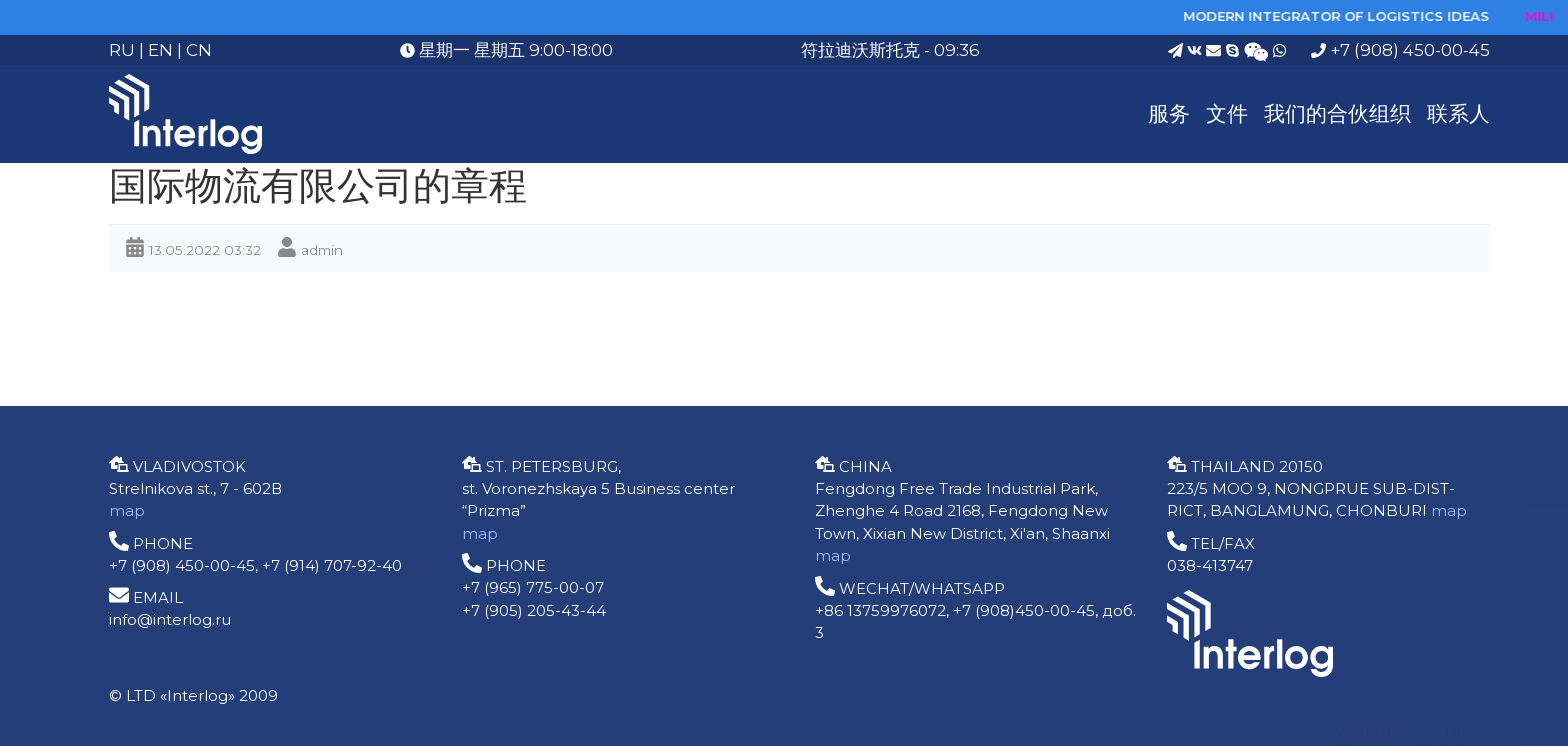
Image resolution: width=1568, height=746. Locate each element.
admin (322, 250)
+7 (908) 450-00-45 (1400, 50)
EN (160, 50)
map (127, 510)
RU (122, 50)
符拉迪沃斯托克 (860, 50)
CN (199, 50)
